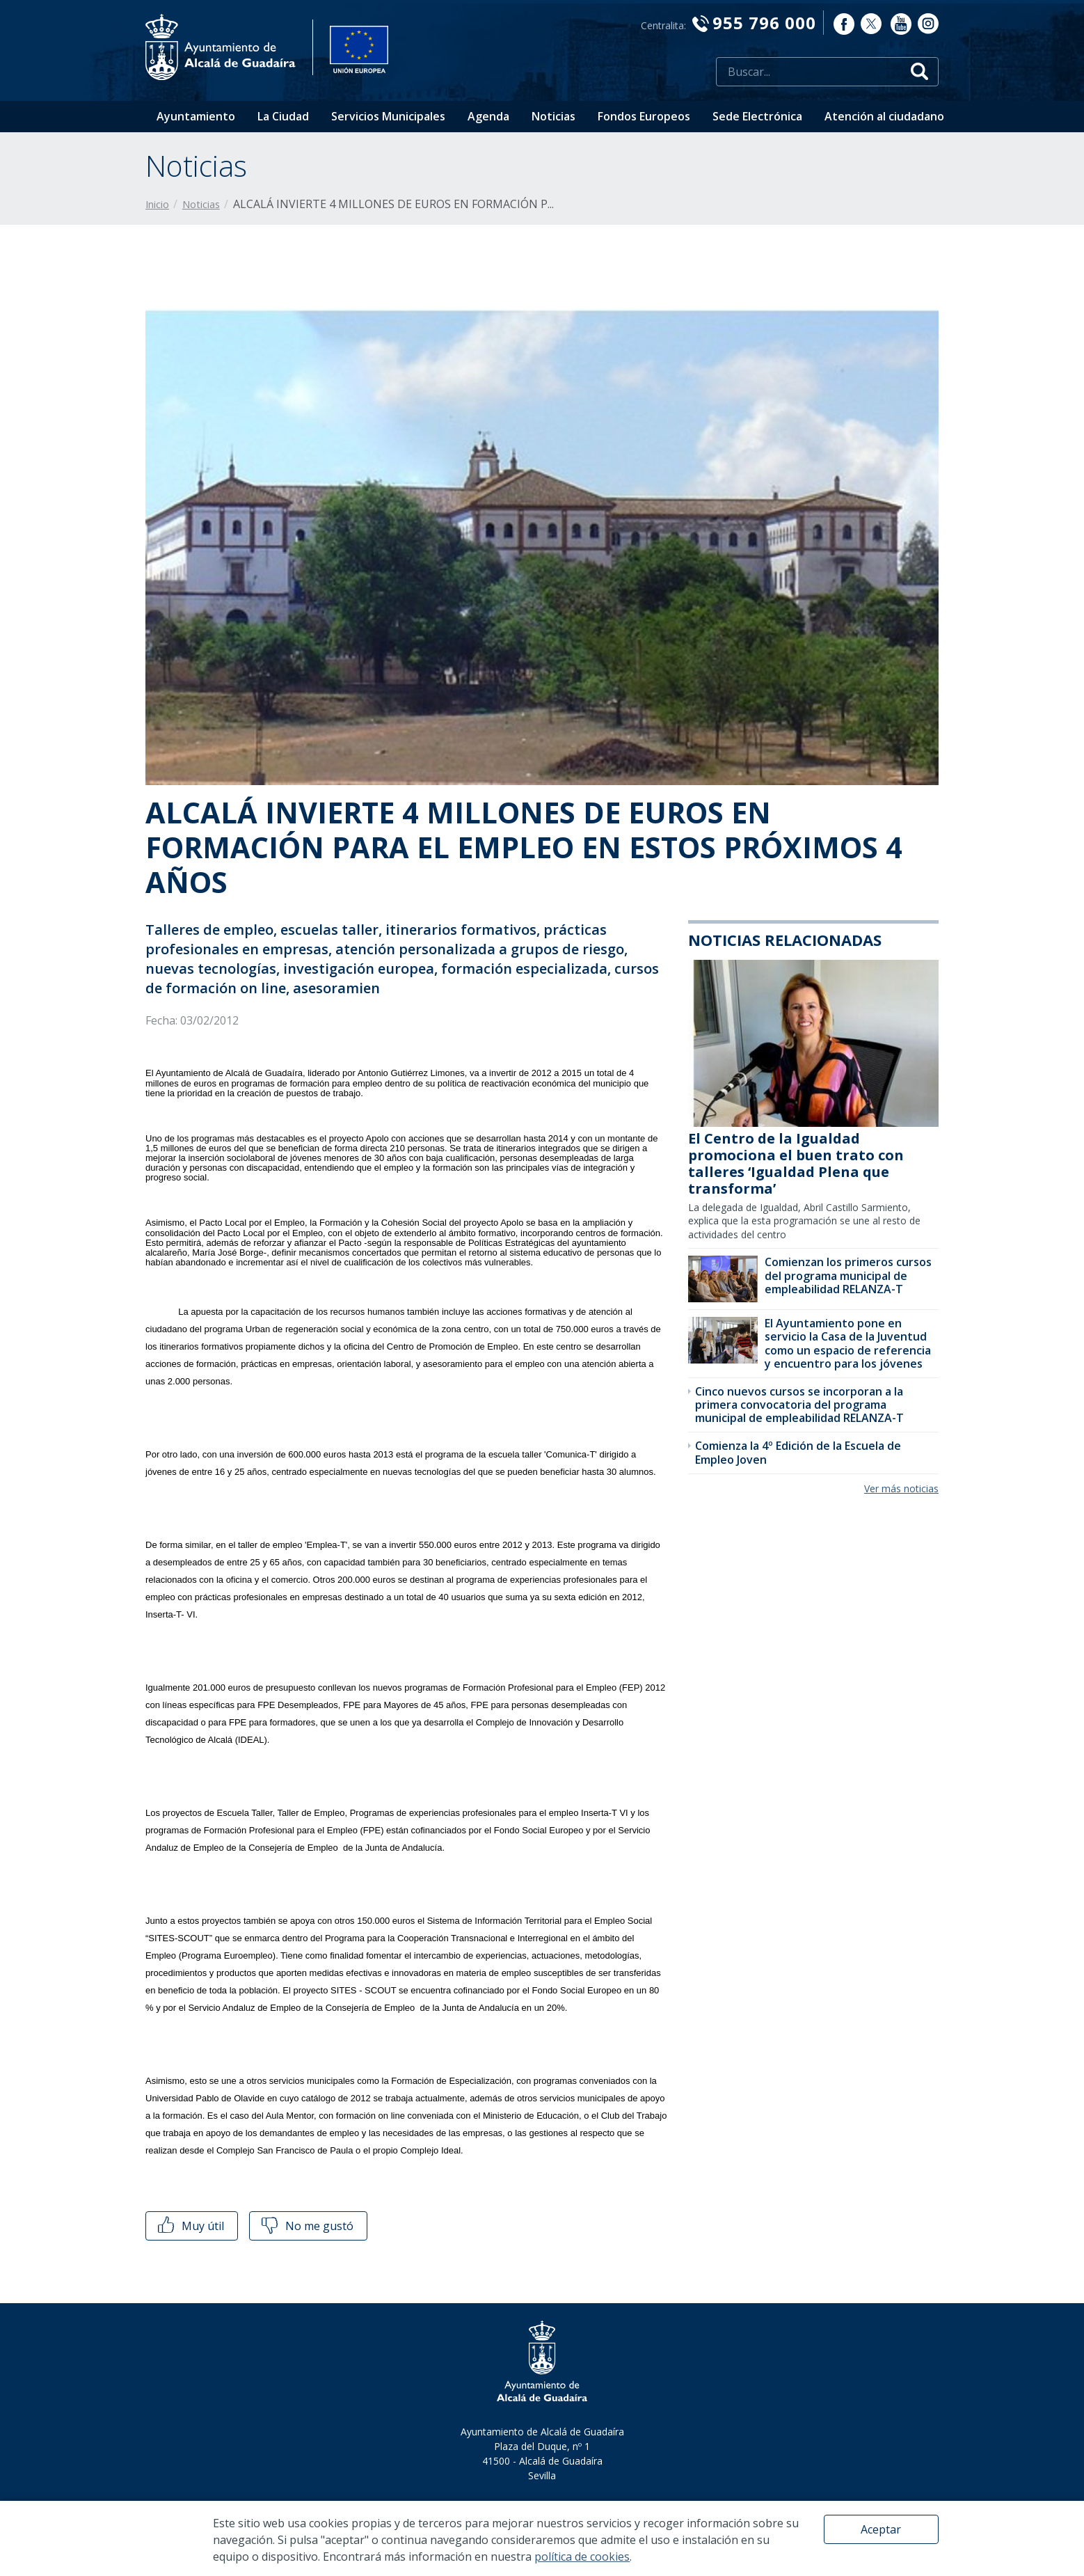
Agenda (488, 116)
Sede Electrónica (757, 116)
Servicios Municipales (388, 116)
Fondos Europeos (644, 116)
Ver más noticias (901, 1488)
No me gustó (306, 2226)
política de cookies (582, 2556)
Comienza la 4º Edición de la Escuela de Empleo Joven (798, 1452)
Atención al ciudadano (884, 116)
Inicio (157, 204)
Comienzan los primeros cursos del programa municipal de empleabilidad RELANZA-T (848, 1275)
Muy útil (189, 2226)
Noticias (553, 116)
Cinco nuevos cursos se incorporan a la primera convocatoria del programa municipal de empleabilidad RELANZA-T (799, 1404)
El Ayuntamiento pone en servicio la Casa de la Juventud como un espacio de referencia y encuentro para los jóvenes (848, 1343)
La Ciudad (283, 116)
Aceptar (881, 2529)
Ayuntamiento (196, 116)
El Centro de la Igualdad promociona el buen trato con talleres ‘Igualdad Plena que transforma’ (796, 1163)
